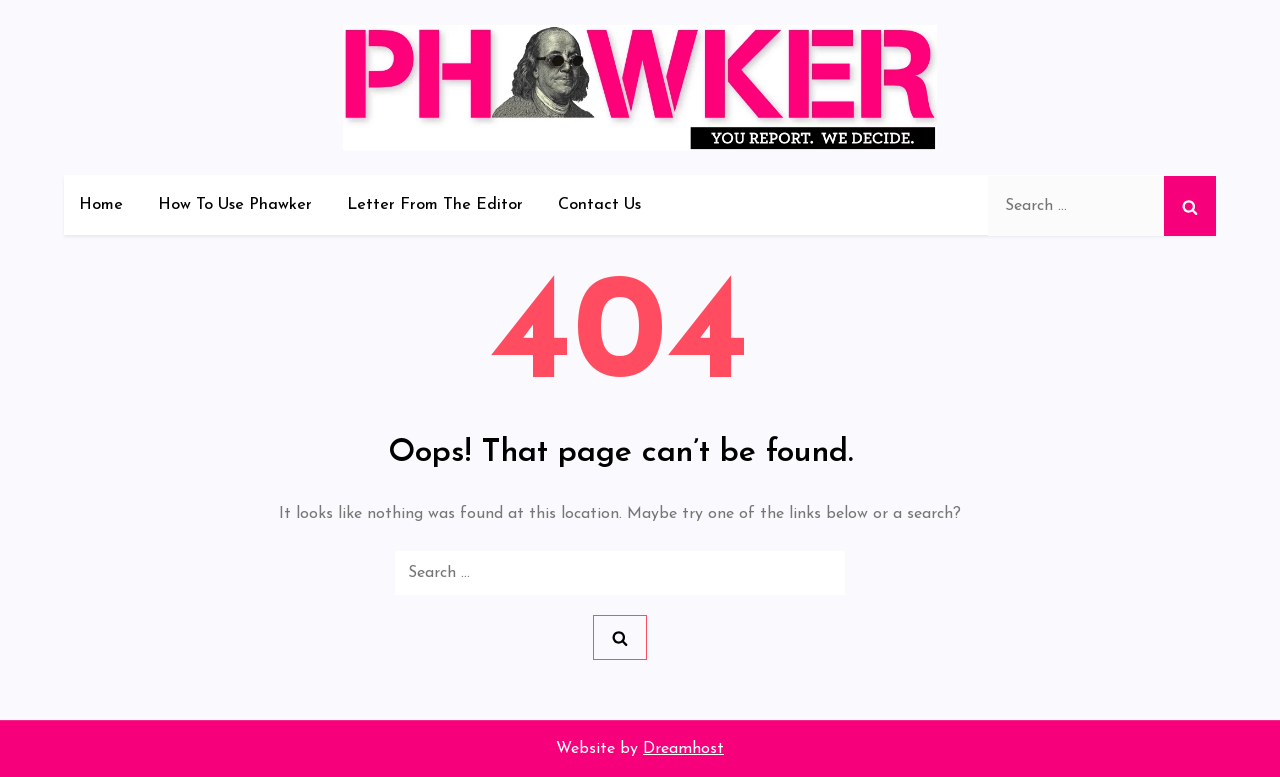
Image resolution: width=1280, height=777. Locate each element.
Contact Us (599, 205)
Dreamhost (683, 749)
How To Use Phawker (235, 205)
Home (101, 205)
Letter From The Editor (435, 205)
